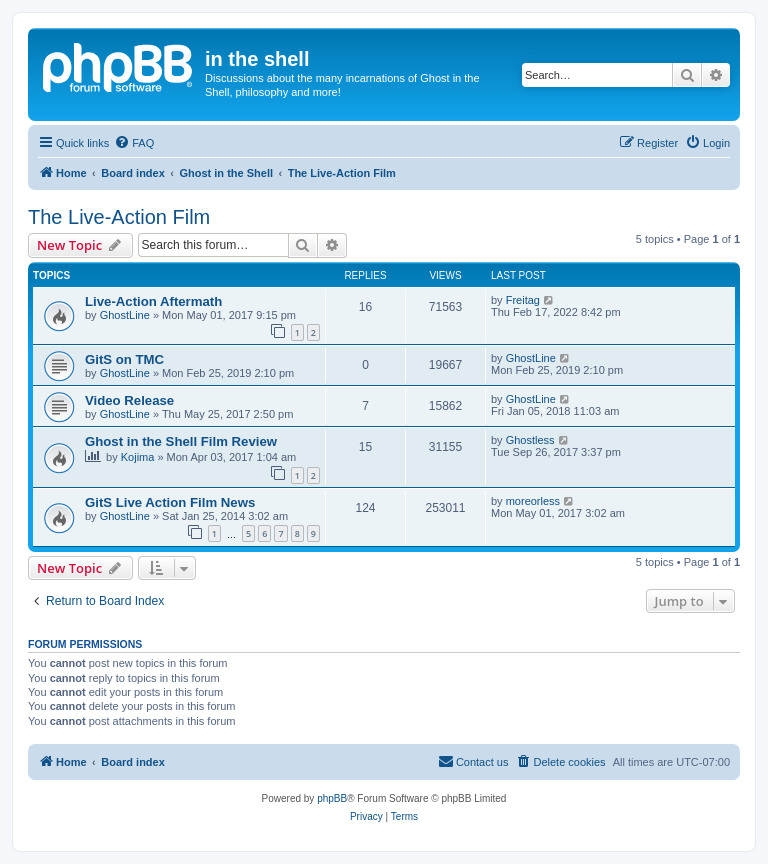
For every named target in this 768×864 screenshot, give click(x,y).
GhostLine (125, 315)
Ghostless (530, 440)
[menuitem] (134, 143)
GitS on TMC (124, 359)
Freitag (523, 300)
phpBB (332, 798)
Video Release (129, 400)
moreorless (533, 501)
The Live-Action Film (119, 217)
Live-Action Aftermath (153, 301)
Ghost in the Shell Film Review (181, 441)
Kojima (138, 457)
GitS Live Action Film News (170, 502)
